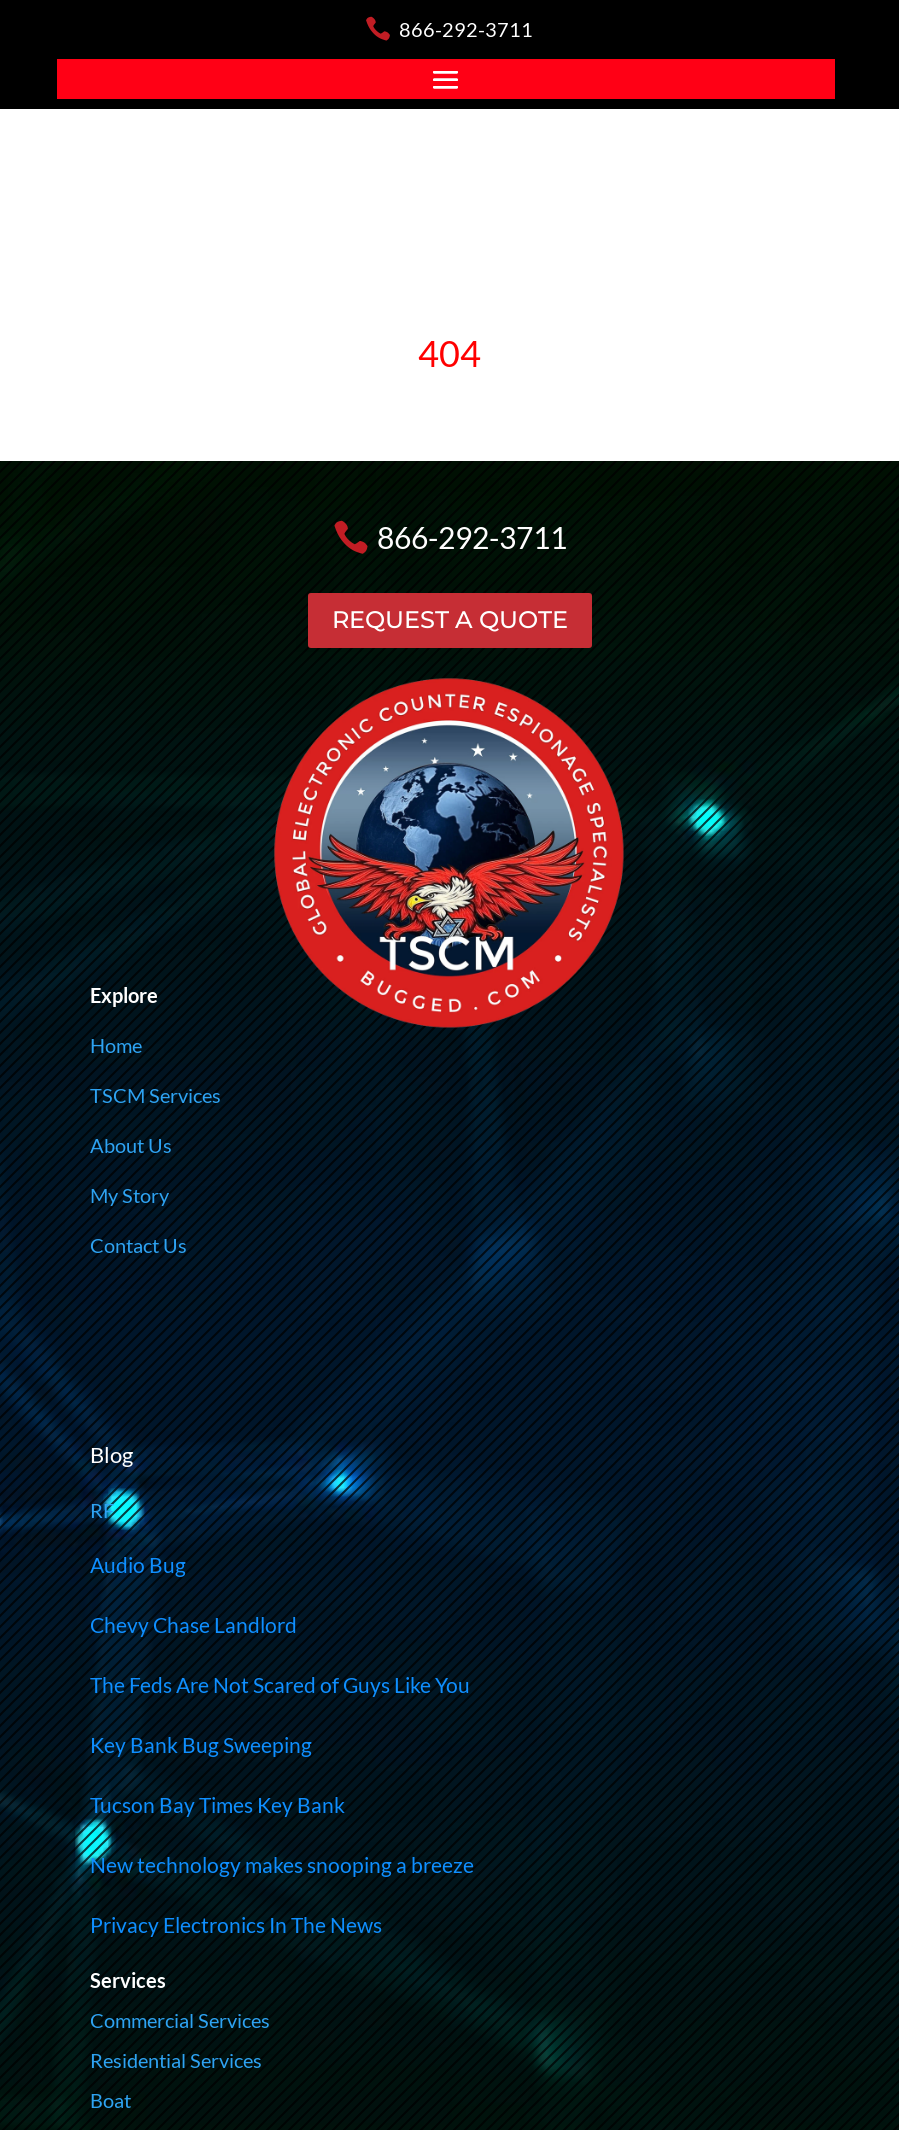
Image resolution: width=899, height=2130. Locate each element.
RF (102, 1510)
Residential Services (176, 2060)
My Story (129, 1195)
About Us (131, 1145)
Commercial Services (180, 2020)
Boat (110, 2100)
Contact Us (138, 1245)
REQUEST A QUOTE (450, 619)
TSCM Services (155, 1095)
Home (116, 1045)
